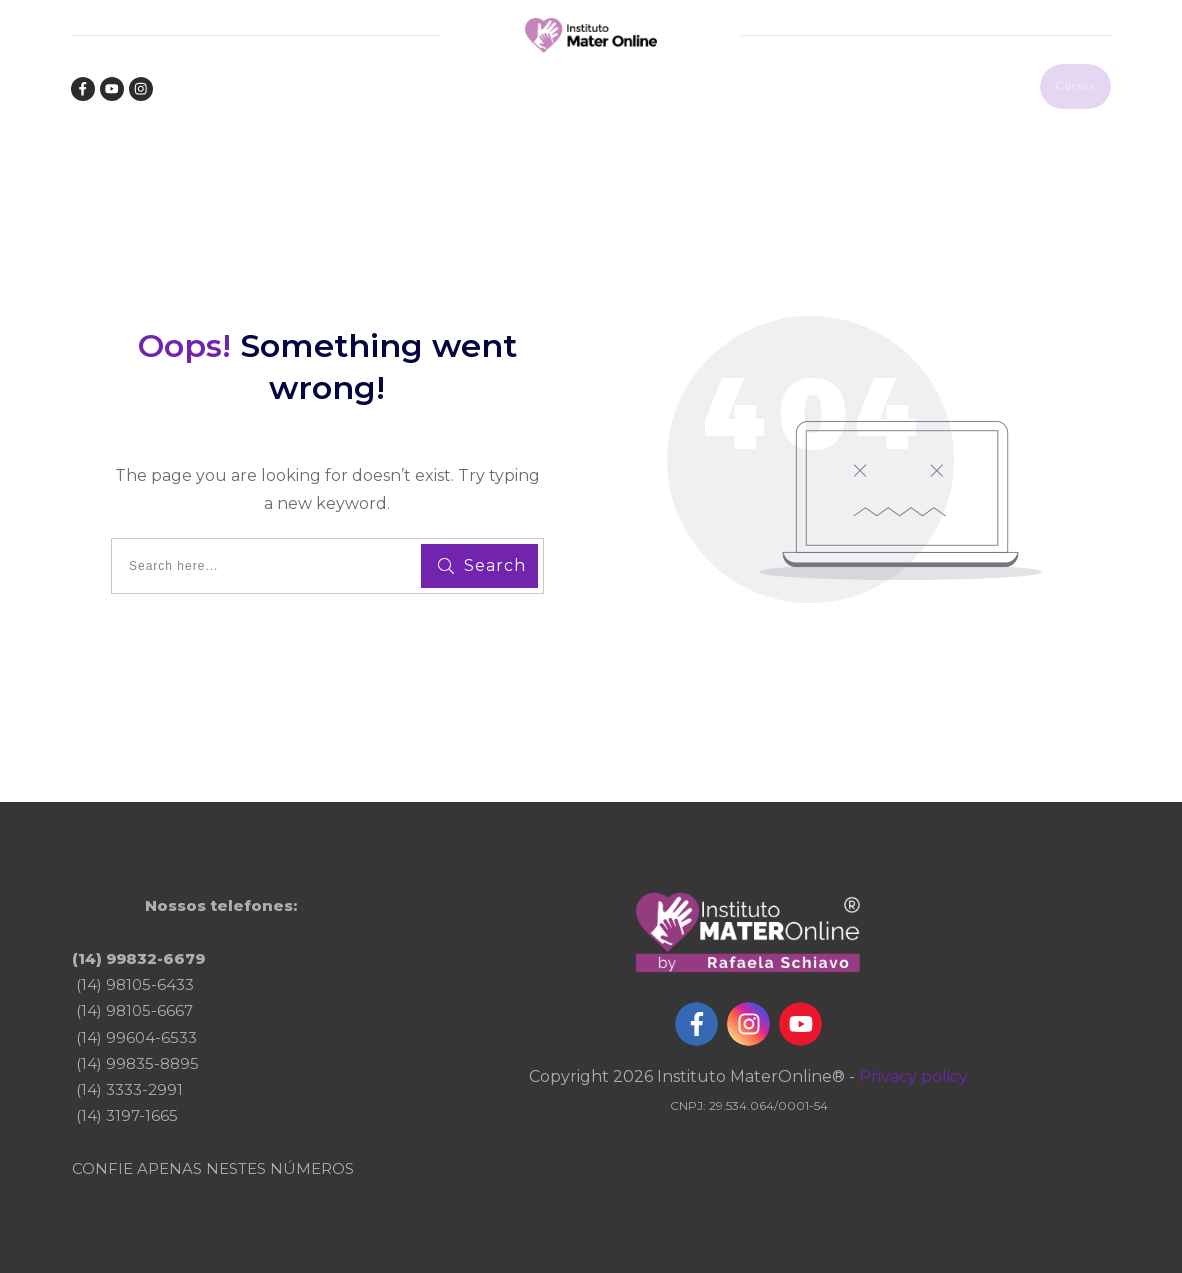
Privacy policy (913, 1076)
